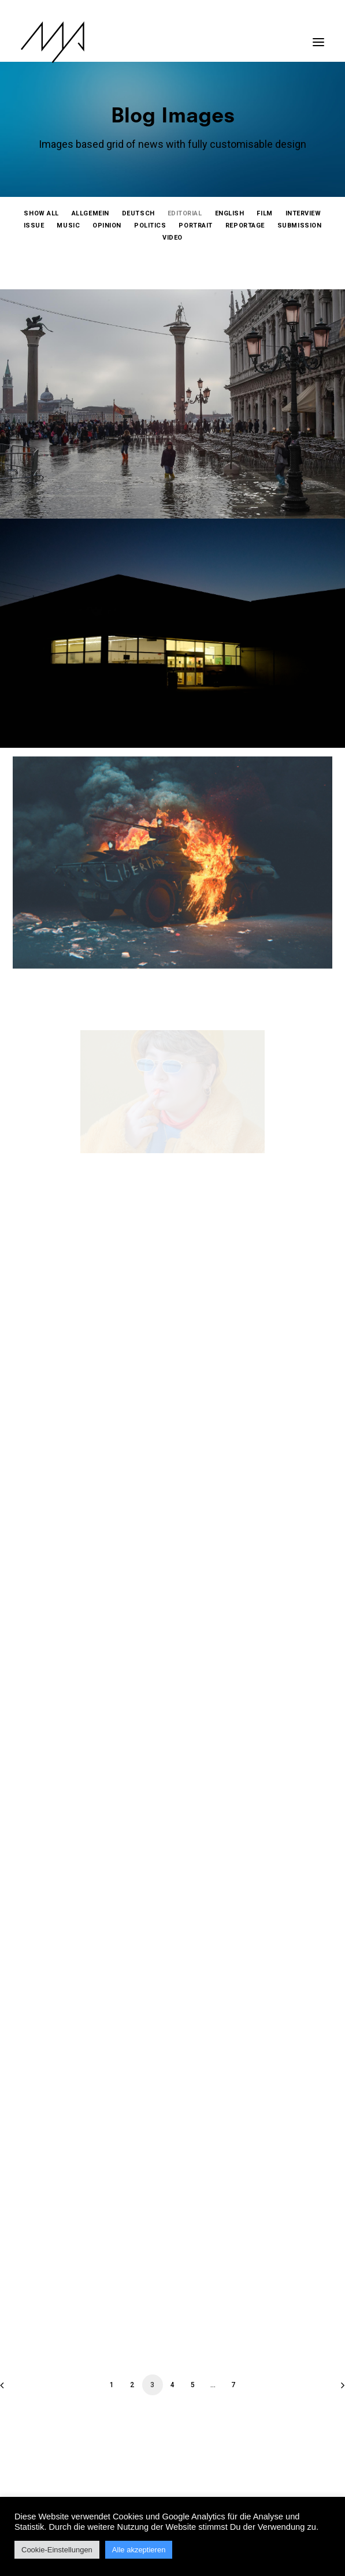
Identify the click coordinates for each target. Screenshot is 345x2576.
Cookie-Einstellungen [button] (56, 2549)
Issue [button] (34, 225)
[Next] (329, 2389)
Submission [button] (299, 225)
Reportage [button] (245, 225)
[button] (318, 36)
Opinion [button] (106, 225)
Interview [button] (303, 213)
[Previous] (15, 2389)
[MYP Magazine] (52, 42)
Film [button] (264, 213)
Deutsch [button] (138, 213)
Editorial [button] (185, 213)
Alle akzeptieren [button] (139, 2549)
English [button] (229, 213)
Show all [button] (41, 213)
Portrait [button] (195, 225)
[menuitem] (41, 213)
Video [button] (172, 237)
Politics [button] (150, 225)
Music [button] (68, 225)
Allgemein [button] (90, 213)
